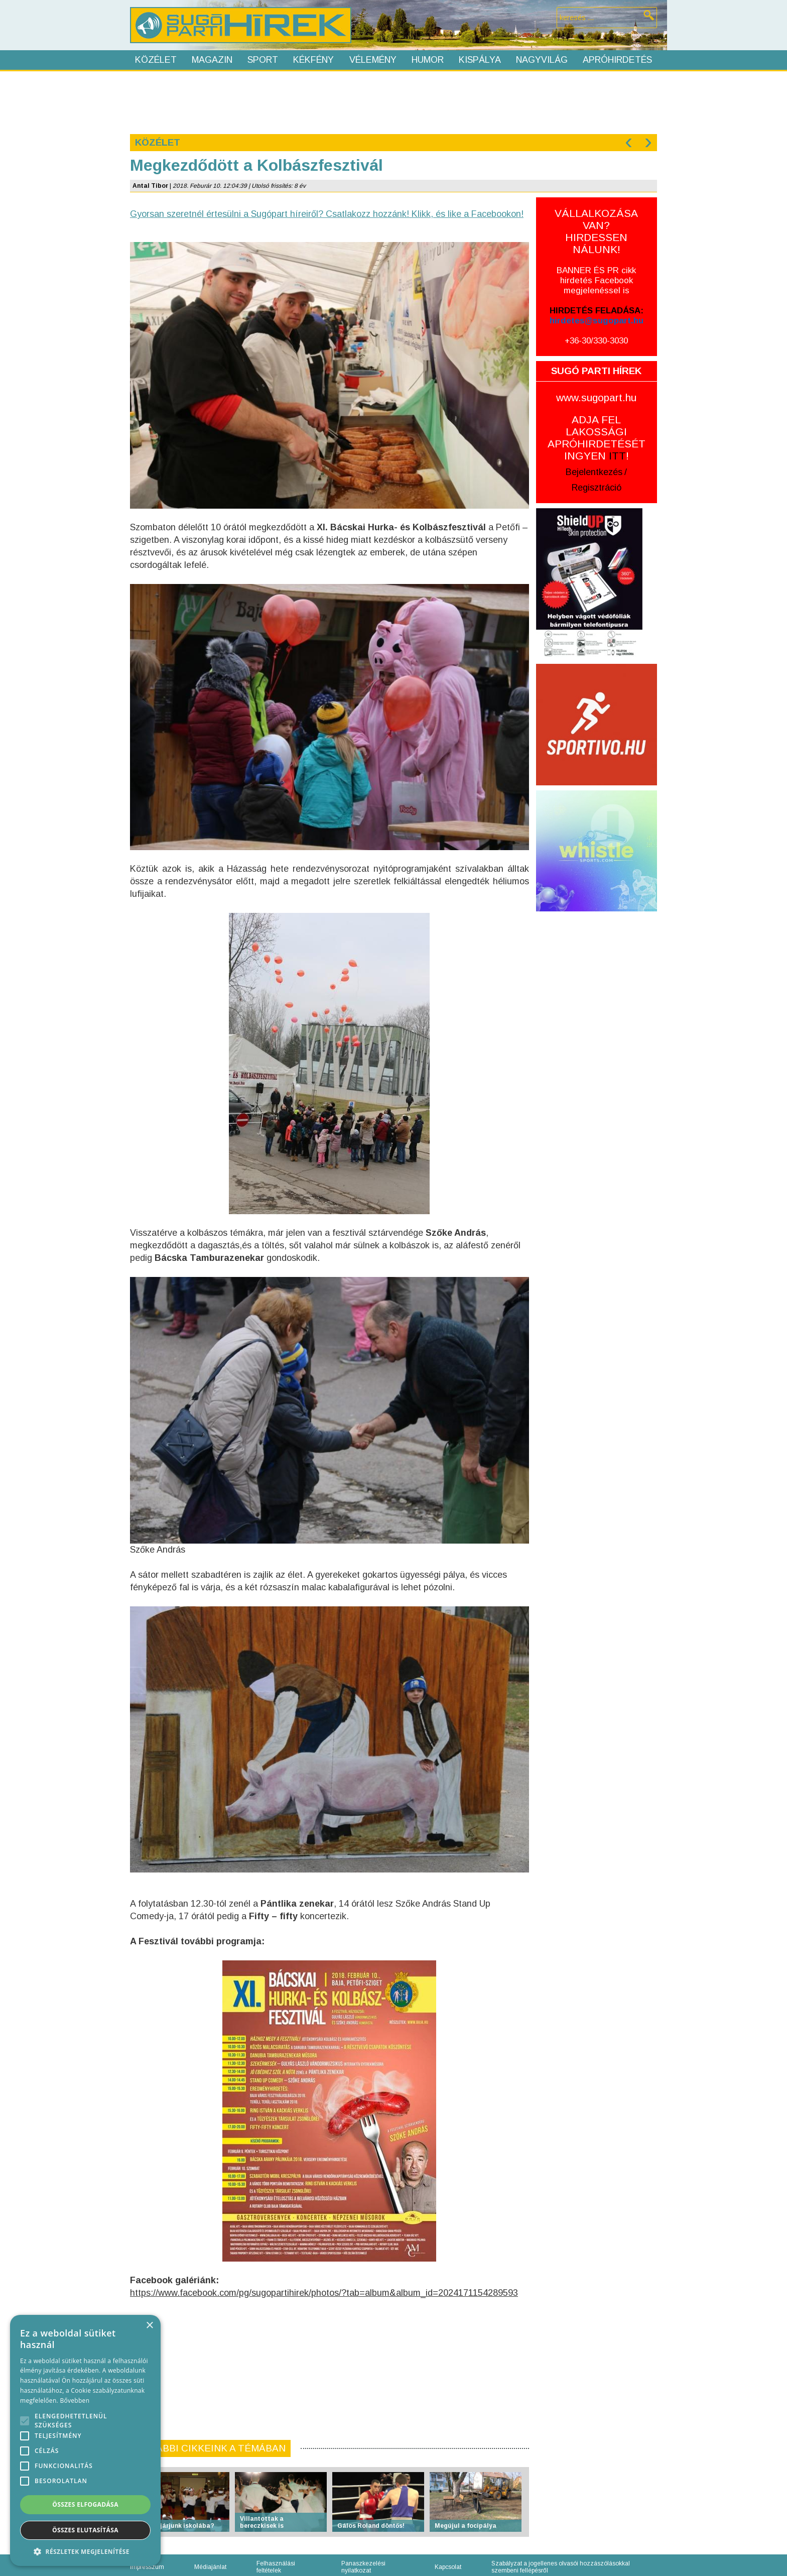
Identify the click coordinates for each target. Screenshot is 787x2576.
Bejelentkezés (594, 472)
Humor (428, 60)
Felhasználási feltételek (275, 2567)
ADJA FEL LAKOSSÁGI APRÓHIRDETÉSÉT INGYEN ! (596, 437)
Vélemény (373, 60)
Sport (262, 60)
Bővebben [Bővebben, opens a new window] (74, 2400)
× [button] (149, 2325)
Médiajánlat (210, 2566)
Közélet (156, 60)
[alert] (85, 2440)
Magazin (212, 60)
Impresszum (147, 2566)
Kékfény (313, 60)
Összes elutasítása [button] (85, 2530)
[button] (85, 2551)
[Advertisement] (393, 101)
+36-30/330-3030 (596, 340)
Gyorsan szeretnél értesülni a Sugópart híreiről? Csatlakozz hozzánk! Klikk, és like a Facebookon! (326, 214)
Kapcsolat (448, 2566)
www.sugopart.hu (596, 397)
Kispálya (480, 60)
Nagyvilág (542, 60)
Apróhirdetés (617, 60)
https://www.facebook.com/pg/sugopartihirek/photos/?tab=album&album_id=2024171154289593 (324, 2293)
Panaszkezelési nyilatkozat (363, 2567)
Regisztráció (596, 488)
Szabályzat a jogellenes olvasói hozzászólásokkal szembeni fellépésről (560, 2567)
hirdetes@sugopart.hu (596, 320)
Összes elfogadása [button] (85, 2504)
